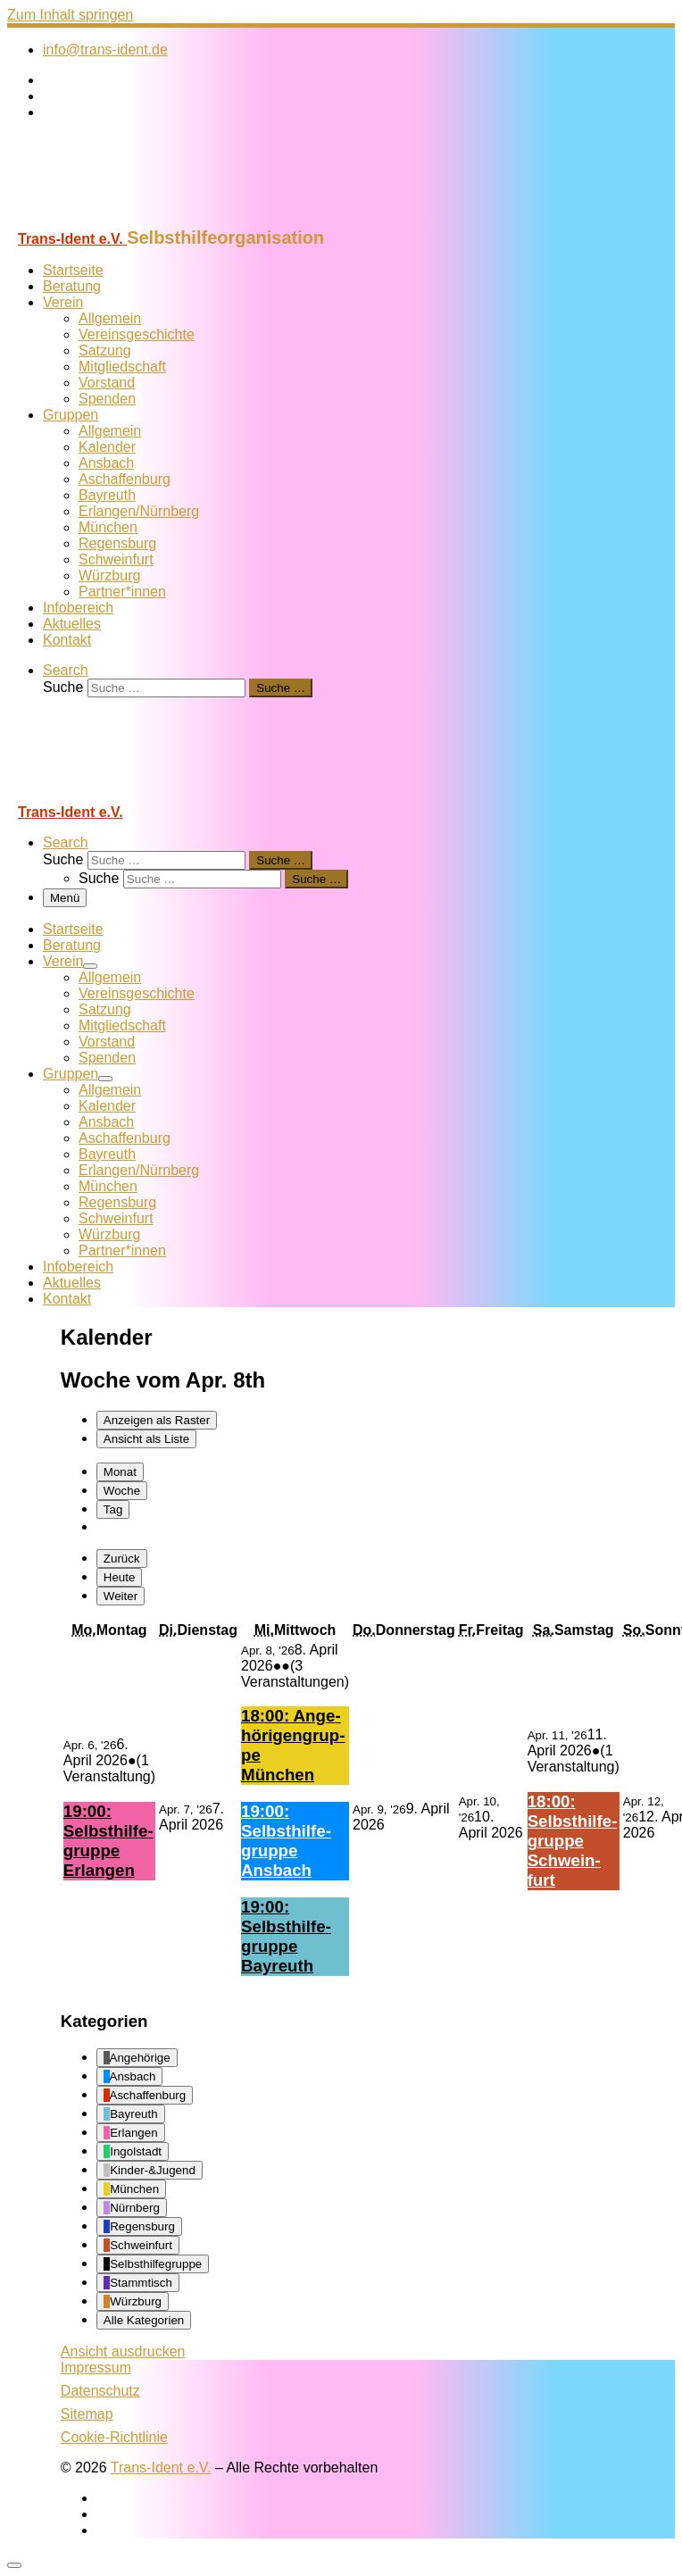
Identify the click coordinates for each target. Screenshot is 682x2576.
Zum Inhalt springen (70, 14)
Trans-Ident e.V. (161, 2467)
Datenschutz (100, 2390)
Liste (146, 1439)
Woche (122, 1490)
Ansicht (123, 2351)
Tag (113, 1509)
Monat (120, 1472)
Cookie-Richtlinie (114, 2437)
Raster (157, 1420)
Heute (120, 1577)
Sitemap (87, 2414)
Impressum (96, 2367)
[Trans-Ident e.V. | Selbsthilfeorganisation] (118, 219)
